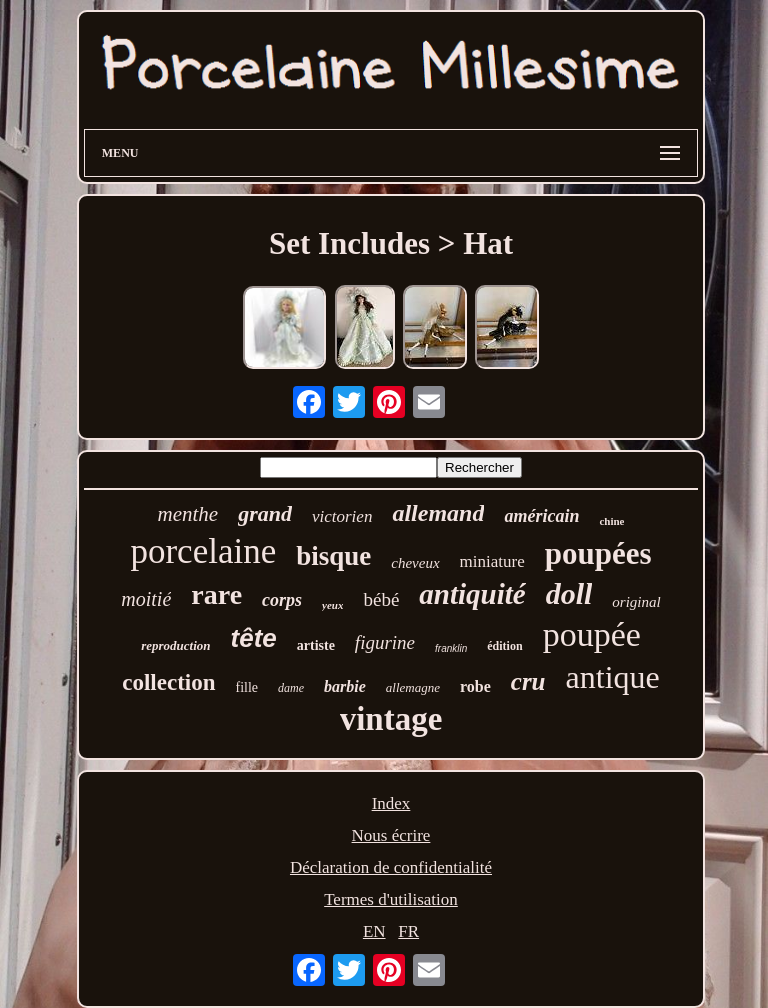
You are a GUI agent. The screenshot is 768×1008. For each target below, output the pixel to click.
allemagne (413, 687)
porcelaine (203, 551)
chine (611, 521)
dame (291, 688)
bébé (381, 599)
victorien (342, 516)
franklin (451, 648)
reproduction (175, 645)
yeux (332, 605)
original (636, 602)
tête (254, 638)
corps (282, 600)
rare (216, 594)
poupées (598, 553)
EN (374, 931)
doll (569, 593)
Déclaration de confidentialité (391, 867)
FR (408, 931)
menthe (188, 514)
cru (528, 681)
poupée (592, 634)
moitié (146, 599)
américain (541, 516)
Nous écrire (391, 835)
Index (391, 803)
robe (475, 686)
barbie (345, 686)
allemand (438, 513)
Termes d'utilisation (391, 899)
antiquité (472, 594)
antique (613, 677)
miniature (492, 561)
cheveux (415, 563)
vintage (391, 719)
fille (247, 687)
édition (504, 646)
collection (168, 682)
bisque (333, 556)
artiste (316, 645)
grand (265, 513)
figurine (385, 642)
